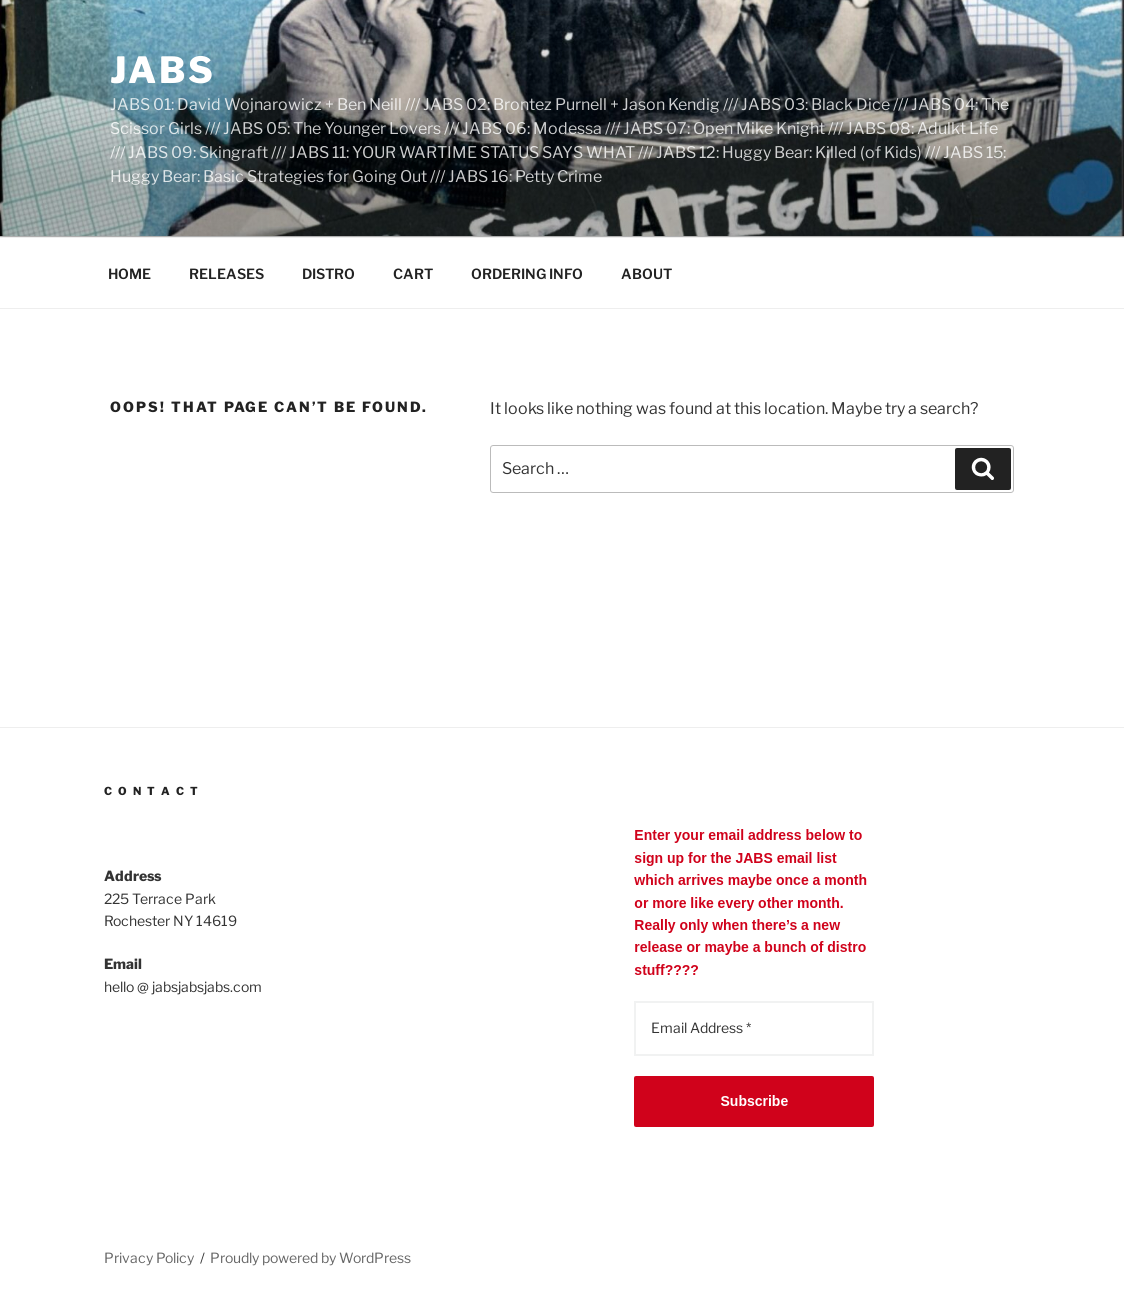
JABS (163, 70)
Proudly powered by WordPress (310, 1257)
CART (413, 273)
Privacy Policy (149, 1257)
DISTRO (328, 273)
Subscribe (755, 1101)
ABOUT (646, 273)
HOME (129, 273)
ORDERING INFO (527, 273)
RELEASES (226, 273)
